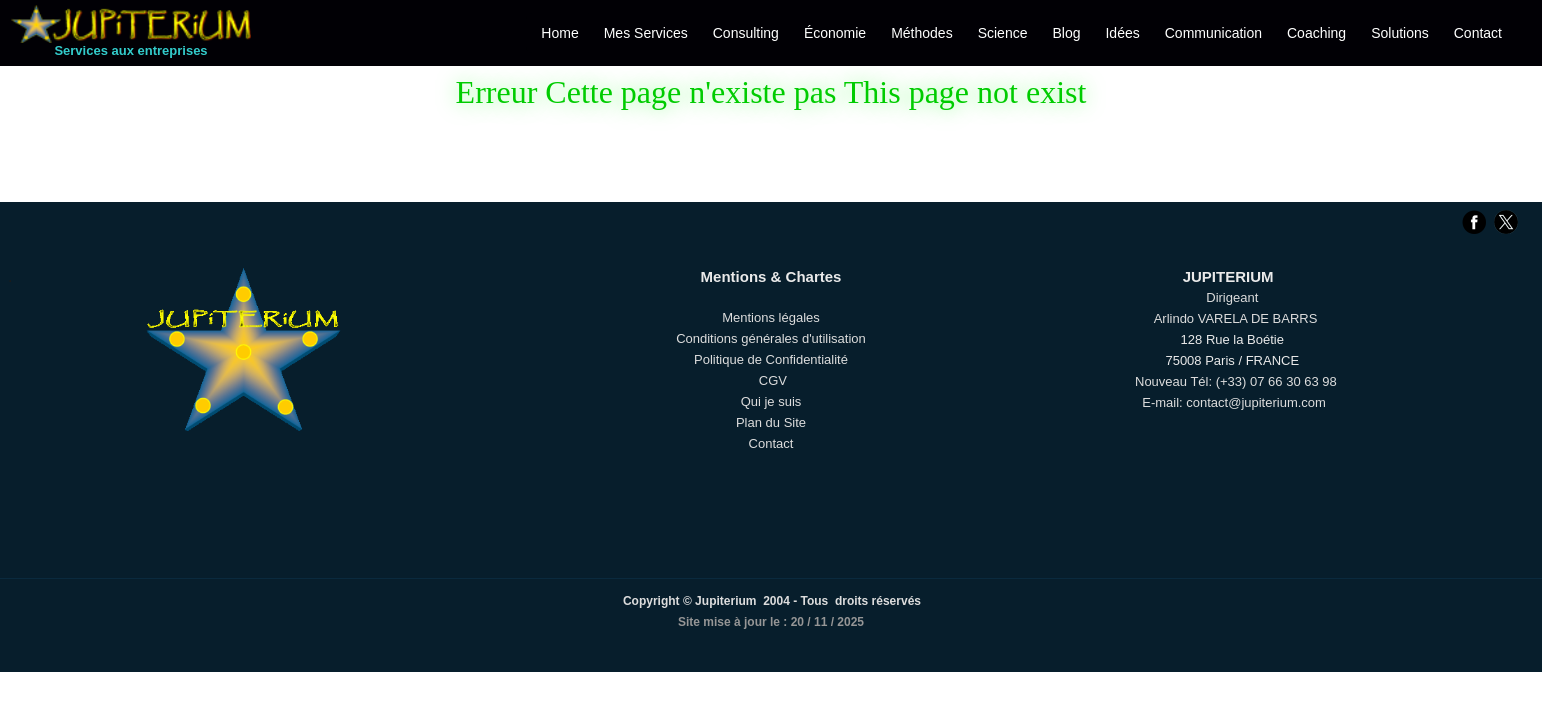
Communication (1213, 33)
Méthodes (921, 33)
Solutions (1400, 33)
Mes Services (646, 33)
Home (559, 33)
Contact (1478, 33)
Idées (1122, 33)
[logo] (131, 38)
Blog (1066, 33)
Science (1003, 33)
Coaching (1316, 33)
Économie (835, 33)
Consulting (746, 33)
